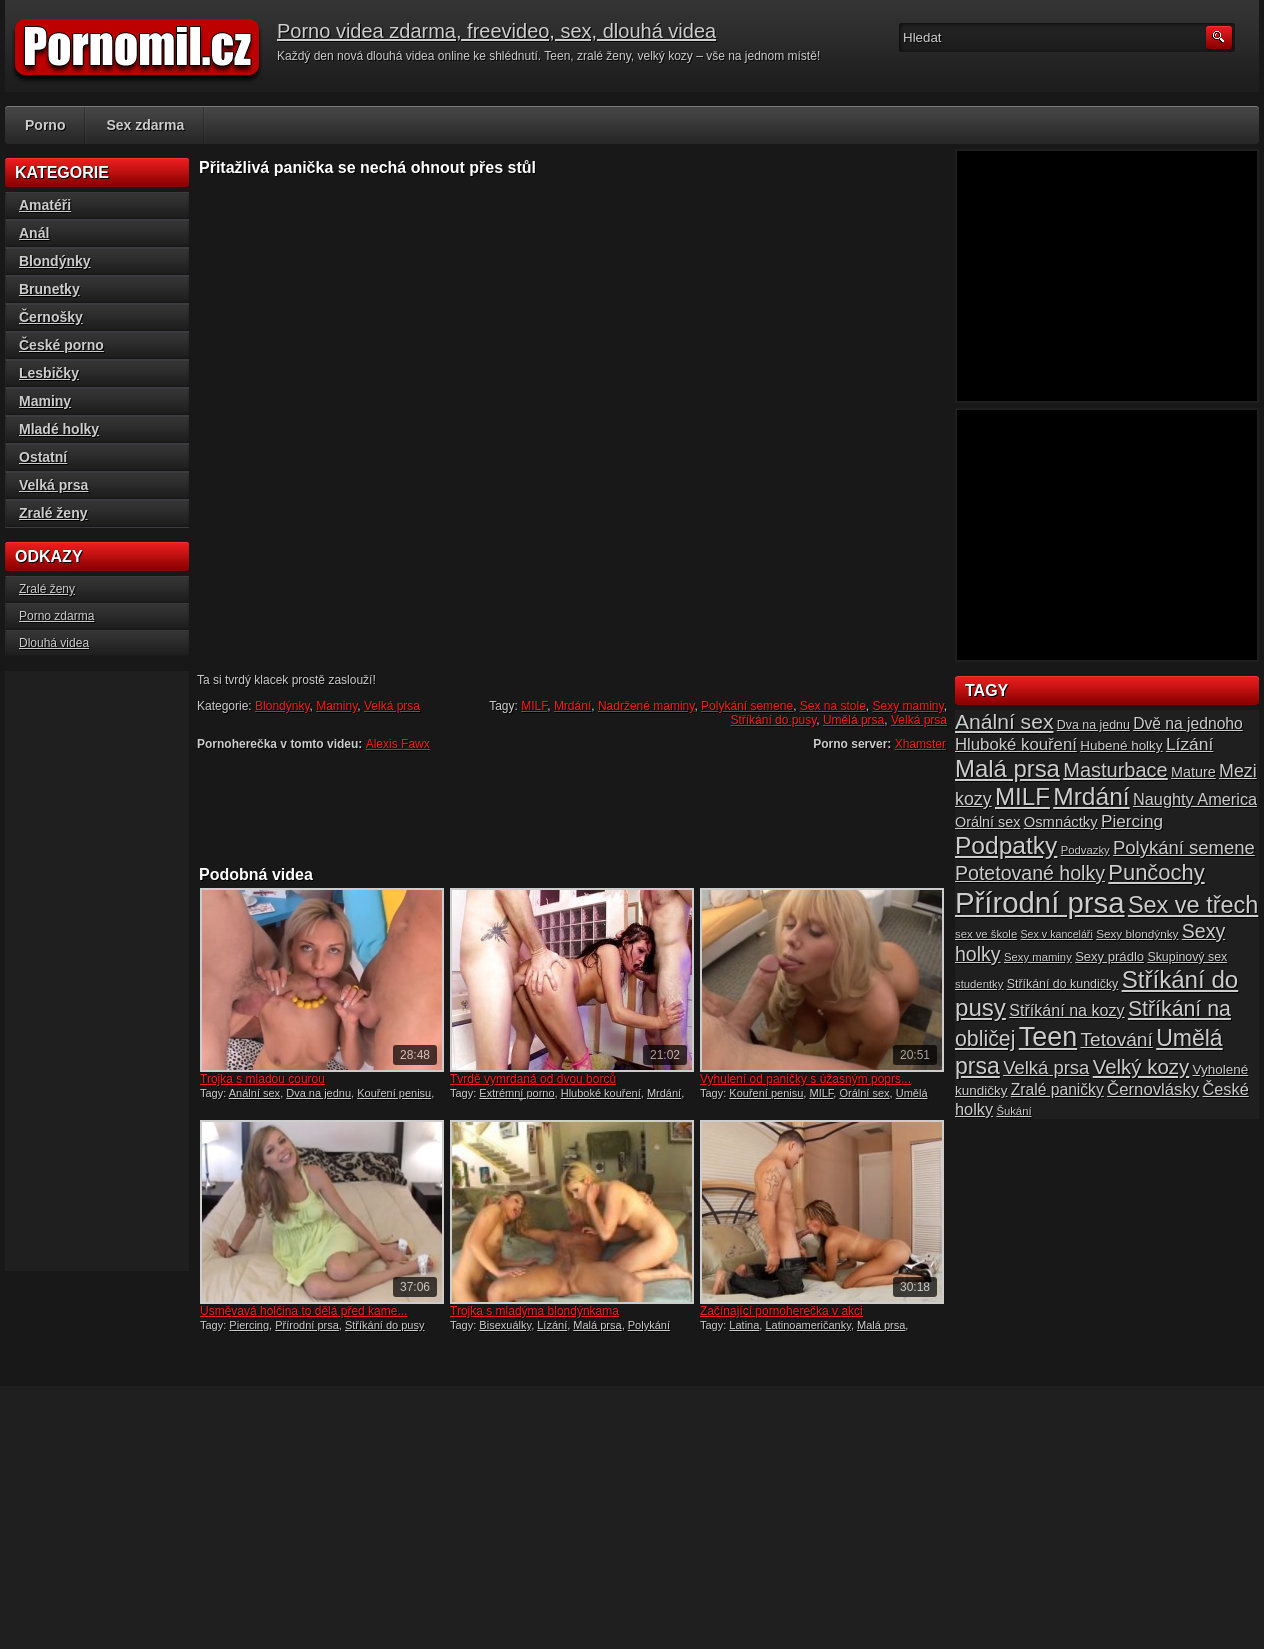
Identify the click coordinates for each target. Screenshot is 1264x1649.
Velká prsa (392, 706)
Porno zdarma (56, 616)
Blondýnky (282, 706)
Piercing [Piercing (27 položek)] (1132, 821)
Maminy (336, 706)
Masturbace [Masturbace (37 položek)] (1115, 770)
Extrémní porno (516, 1093)
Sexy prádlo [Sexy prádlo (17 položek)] (1109, 956)
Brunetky (49, 289)
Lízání (552, 1325)
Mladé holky (59, 429)
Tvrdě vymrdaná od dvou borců (533, 1079)
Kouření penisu (394, 1093)
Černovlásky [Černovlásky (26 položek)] (1153, 1089)
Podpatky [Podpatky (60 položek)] (1006, 845)
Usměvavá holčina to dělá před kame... (303, 1311)
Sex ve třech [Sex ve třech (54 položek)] (1193, 905)
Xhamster (920, 744)
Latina (744, 1325)
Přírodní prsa (307, 1325)
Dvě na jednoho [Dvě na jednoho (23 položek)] (1188, 723)
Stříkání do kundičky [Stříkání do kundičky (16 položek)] (1063, 984)
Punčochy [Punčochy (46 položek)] (1156, 872)
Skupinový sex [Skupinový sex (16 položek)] (1187, 957)
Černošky (51, 317)
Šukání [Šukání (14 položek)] (1013, 1111)
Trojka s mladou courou (262, 1079)
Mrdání (572, 706)
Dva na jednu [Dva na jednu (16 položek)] (1093, 725)
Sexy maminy (908, 706)
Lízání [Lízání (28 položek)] (1189, 744)
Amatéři (45, 205)
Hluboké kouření (601, 1093)
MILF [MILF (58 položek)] (1022, 796)
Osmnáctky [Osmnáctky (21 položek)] (1061, 822)
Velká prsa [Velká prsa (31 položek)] (1046, 1067)
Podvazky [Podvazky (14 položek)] (1085, 850)
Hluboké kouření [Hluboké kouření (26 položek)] (1016, 744)
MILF (534, 706)
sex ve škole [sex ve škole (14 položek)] (986, 934)
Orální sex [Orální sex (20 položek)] (987, 822)
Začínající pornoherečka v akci (781, 1311)
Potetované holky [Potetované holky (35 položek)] (1030, 873)
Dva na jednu (318, 1093)
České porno (61, 345)
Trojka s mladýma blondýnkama (534, 1311)
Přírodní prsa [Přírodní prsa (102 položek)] (1040, 902)
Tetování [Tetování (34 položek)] (1117, 1039)
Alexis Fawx (398, 744)
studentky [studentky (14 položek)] (979, 984)
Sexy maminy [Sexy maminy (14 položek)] (1038, 957)
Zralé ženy (53, 513)
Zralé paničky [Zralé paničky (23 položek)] (1057, 1089)
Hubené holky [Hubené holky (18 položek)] (1121, 745)
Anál (34, 233)
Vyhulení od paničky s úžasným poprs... (805, 1079)
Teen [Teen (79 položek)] (1048, 1037)
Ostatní (43, 457)
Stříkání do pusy (773, 720)
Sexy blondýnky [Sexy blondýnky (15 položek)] (1137, 933)
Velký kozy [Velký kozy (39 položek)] (1141, 1067)
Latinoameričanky (807, 1325)
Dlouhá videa (54, 643)
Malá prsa (597, 1325)
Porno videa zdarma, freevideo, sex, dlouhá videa (496, 31)
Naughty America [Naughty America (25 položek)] (1195, 799)
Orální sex (864, 1093)
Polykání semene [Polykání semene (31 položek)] (1184, 847)
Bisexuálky (505, 1325)
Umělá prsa (853, 720)
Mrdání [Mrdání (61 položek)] (1091, 796)
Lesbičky (49, 373)
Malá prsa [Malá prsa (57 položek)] (1007, 768)
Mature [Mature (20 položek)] (1193, 772)
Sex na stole (833, 706)
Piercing (249, 1325)
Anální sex (254, 1093)
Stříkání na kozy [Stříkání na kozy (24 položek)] (1066, 1010)
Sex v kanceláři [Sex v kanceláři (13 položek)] (1057, 934)
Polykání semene (747, 706)
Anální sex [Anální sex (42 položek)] (1004, 721)
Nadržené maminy (646, 706)
